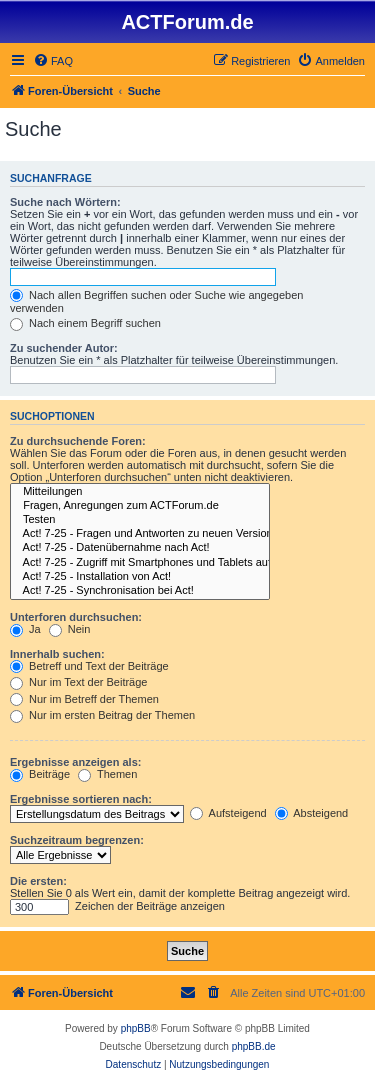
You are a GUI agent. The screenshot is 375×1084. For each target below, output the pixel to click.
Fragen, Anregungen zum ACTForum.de (140, 506)
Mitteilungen (140, 492)
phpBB (136, 1028)
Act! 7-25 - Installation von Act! (140, 577)
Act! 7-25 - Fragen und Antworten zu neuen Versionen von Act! (140, 534)
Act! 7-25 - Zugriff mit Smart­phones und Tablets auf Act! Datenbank (140, 563)
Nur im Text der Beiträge (78, 682)
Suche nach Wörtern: (65, 202)
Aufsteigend (228, 813)
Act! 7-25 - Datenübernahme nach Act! (140, 548)
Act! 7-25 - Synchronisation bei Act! (140, 591)
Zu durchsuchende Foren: (78, 441)
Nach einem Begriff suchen (85, 323)
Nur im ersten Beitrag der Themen (102, 715)
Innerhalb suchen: (57, 654)
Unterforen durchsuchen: (76, 617)
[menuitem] (53, 61)
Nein (70, 629)
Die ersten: (38, 881)
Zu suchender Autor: (64, 348)
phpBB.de (254, 1046)
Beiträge (40, 774)
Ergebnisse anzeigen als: (75, 762)
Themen (107, 774)
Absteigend (312, 813)
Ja (25, 629)
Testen (140, 520)
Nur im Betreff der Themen (84, 699)
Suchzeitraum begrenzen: (77, 840)
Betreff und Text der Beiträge (89, 666)
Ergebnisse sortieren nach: (81, 799)
